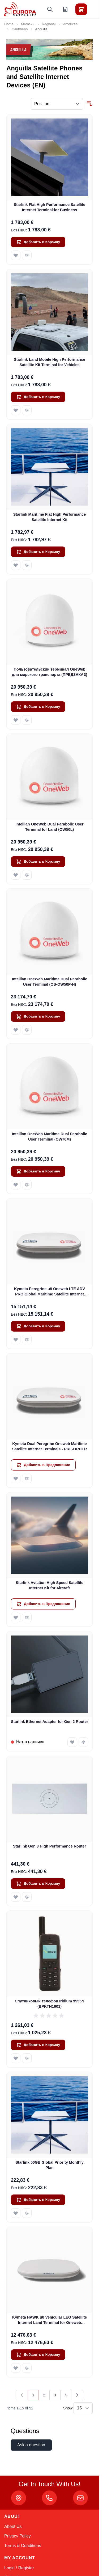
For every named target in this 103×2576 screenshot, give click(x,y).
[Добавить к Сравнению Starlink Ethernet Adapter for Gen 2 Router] (83, 1742)
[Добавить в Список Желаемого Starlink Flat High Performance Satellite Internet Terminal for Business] (15, 255)
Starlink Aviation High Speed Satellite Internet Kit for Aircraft (49, 1585)
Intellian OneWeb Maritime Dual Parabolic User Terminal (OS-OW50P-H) (49, 981)
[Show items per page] (83, 2408)
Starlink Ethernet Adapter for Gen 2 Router (49, 1721)
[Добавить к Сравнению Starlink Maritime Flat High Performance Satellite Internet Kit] (27, 565)
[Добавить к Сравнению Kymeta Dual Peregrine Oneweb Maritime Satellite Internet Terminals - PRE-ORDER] (27, 1478)
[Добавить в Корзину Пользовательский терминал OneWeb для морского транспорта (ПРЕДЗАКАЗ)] (38, 706)
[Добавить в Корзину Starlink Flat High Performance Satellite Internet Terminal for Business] (38, 242)
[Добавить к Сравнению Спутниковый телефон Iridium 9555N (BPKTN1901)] (27, 2058)
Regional (49, 24)
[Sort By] (57, 104)
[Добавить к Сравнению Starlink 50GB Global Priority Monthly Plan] (27, 2213)
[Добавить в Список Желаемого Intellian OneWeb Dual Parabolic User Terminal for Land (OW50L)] (15, 875)
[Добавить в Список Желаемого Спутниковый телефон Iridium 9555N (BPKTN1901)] (15, 2058)
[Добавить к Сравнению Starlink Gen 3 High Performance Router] (27, 1897)
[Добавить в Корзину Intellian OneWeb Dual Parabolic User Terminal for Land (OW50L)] (38, 861)
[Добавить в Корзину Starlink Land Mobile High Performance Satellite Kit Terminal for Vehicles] (38, 397)
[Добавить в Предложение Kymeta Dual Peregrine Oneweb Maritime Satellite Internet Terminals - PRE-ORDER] (43, 1465)
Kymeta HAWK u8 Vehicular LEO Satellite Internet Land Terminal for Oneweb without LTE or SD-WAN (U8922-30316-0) (49, 2320)
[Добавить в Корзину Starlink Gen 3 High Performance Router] (38, 1883)
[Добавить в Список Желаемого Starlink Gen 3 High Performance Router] (15, 1897)
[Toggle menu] (96, 9)
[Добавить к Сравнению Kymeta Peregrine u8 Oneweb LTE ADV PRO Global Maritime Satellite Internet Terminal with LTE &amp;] (27, 1339)
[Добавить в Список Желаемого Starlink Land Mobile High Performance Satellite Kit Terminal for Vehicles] (15, 410)
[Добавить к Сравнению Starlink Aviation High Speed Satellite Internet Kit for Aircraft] (27, 1617)
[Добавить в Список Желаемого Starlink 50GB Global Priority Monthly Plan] (15, 2213)
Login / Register (19, 2568)
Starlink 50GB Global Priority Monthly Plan (49, 2165)
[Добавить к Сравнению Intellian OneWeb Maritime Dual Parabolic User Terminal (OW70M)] (27, 1184)
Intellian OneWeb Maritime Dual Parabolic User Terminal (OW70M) (49, 1136)
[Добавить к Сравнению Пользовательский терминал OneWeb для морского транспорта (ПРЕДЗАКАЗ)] (27, 720)
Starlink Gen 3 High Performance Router (49, 1846)
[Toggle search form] (50, 9)
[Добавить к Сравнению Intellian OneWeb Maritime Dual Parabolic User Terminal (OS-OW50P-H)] (27, 1030)
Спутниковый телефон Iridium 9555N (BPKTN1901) (49, 2003)
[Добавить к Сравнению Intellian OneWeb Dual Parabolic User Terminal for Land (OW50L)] (27, 875)
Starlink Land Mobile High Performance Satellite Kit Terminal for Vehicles (49, 362)
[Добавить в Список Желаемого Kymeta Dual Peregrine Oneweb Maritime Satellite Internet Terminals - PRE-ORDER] (15, 1478)
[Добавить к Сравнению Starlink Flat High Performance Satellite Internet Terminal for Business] (27, 255)
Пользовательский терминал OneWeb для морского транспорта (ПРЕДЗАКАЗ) (49, 671)
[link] (22, 2395)
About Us (13, 2526)
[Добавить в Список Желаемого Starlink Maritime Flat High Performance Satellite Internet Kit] (15, 565)
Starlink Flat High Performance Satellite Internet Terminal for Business (49, 207)
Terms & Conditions (22, 2545)
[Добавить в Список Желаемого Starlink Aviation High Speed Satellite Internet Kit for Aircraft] (15, 1617)
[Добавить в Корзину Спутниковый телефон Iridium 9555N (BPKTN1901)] (38, 2045)
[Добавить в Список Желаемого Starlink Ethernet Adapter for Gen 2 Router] (72, 1742)
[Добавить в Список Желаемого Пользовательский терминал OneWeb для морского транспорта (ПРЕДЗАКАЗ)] (15, 720)
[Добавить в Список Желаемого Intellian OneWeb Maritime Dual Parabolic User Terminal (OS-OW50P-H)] (15, 1030)
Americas (70, 24)
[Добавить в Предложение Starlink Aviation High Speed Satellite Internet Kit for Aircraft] (43, 1603)
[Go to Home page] (20, 9)
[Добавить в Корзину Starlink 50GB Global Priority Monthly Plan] (38, 2199)
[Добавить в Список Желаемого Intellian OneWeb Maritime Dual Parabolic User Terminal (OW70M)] (15, 1184)
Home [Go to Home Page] (9, 24)
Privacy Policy (17, 2536)
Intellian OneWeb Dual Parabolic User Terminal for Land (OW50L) (49, 826)
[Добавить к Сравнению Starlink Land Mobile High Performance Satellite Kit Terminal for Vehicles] (27, 410)
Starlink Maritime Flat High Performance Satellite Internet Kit (49, 517)
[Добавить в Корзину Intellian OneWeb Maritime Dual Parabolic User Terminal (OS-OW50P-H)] (38, 1016)
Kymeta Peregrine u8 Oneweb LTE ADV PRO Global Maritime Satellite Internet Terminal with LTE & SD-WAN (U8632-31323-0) (49, 1292)
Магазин (28, 24)
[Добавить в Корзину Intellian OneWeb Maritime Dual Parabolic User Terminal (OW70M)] (38, 1171)
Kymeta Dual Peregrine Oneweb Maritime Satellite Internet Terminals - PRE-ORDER (49, 1446)
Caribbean (20, 29)
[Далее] (77, 2395)
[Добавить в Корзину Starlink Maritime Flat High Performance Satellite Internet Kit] (38, 551)
